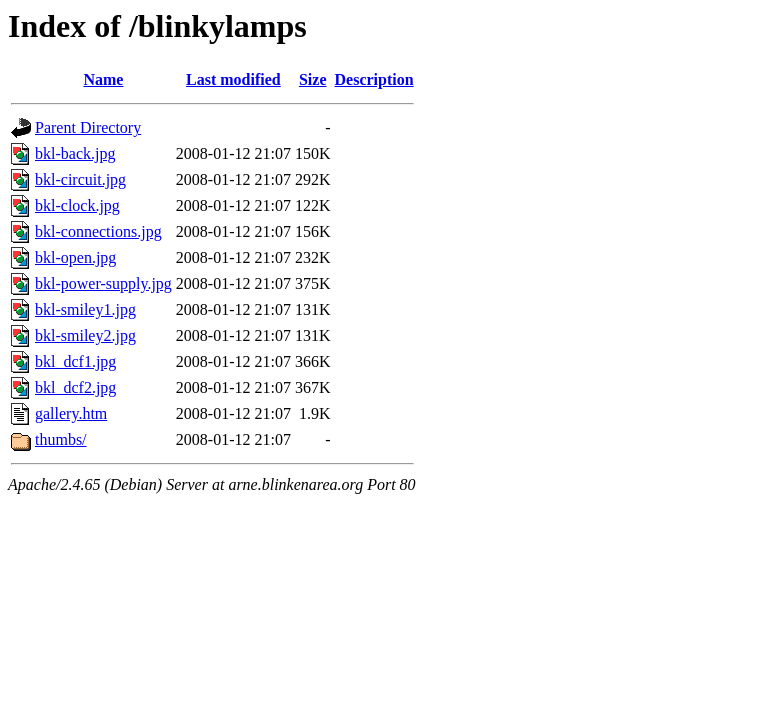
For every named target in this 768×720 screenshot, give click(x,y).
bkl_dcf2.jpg (75, 387)
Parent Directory (88, 127)
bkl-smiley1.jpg (85, 309)
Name (103, 79)
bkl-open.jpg (75, 257)
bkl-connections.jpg (98, 231)
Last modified (233, 79)
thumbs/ (61, 439)
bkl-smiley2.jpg (85, 335)
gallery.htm (71, 413)
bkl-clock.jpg (77, 205)
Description (374, 79)
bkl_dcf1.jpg (75, 361)
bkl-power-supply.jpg (103, 283)
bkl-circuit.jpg (80, 179)
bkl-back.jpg (75, 153)
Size (313, 79)
